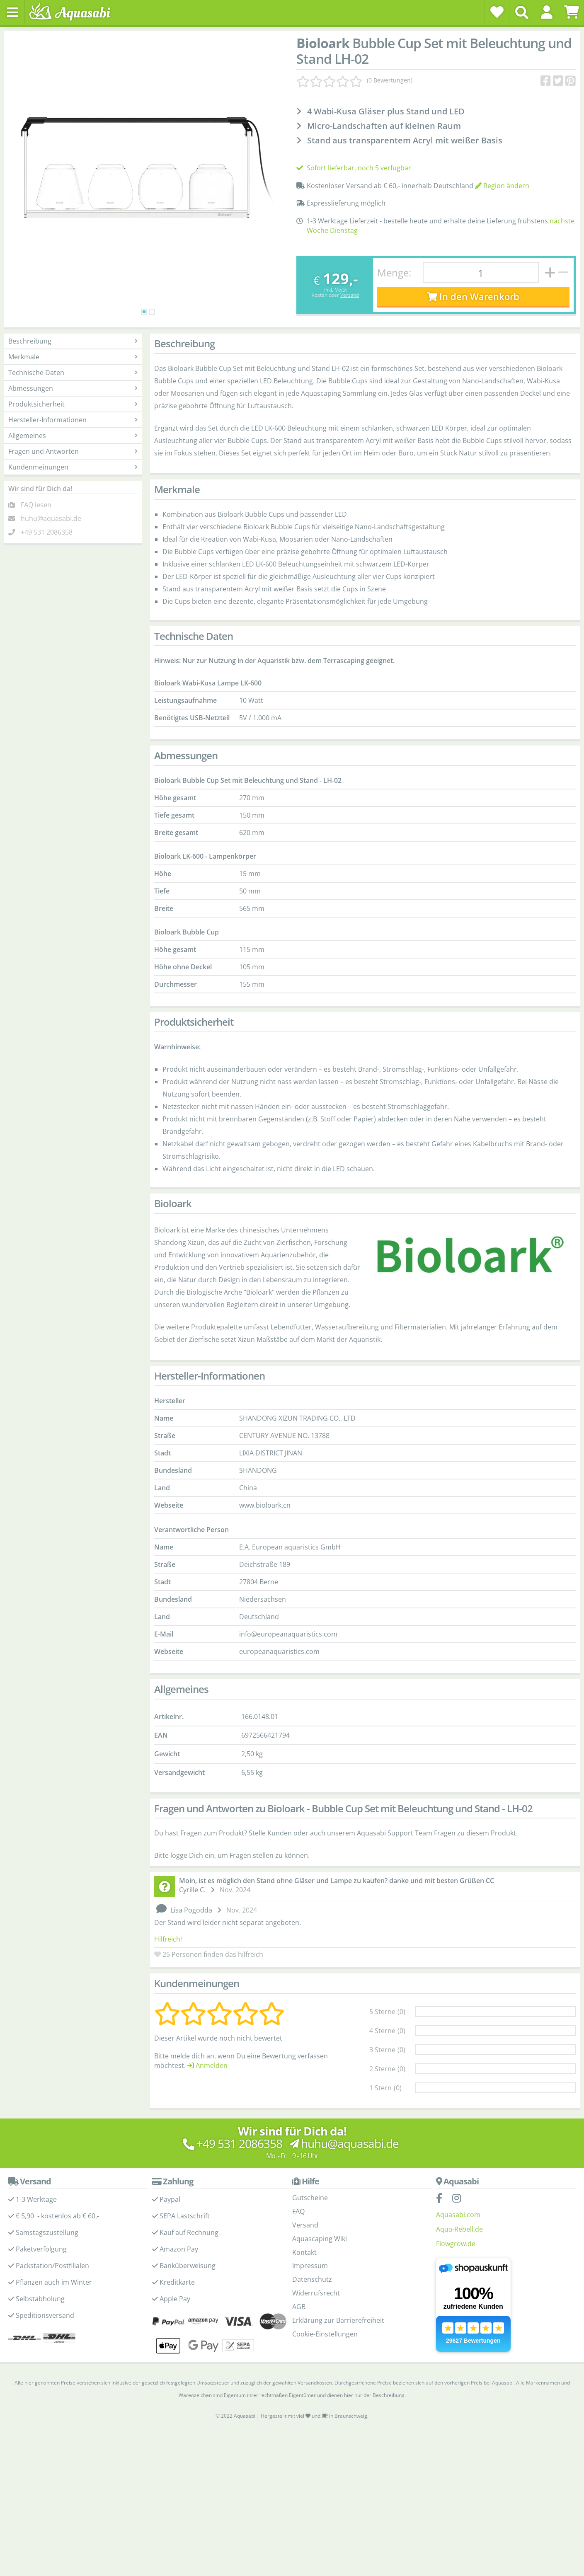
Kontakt (304, 2252)
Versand (349, 294)
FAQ (298, 2211)
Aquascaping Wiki (319, 2238)
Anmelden (207, 2065)
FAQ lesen (36, 504)
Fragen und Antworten (73, 451)
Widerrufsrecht (316, 2293)
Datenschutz (312, 2279)
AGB (298, 2306)
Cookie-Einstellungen (325, 2334)
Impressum (310, 2265)
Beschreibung (73, 341)
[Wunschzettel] (497, 12)
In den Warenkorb (473, 296)
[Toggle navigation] (12, 12)
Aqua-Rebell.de (459, 2229)
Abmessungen (73, 388)
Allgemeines (73, 435)
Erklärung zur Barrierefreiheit (338, 2320)
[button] (546, 12)
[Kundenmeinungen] (354, 80)
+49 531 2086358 (47, 532)
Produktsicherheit (73, 404)
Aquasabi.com (458, 2214)
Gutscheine (310, 2197)
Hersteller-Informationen (73, 419)
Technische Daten (73, 372)
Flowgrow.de (455, 2243)
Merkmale (73, 356)
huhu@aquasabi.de (51, 518)
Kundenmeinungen (73, 467)
